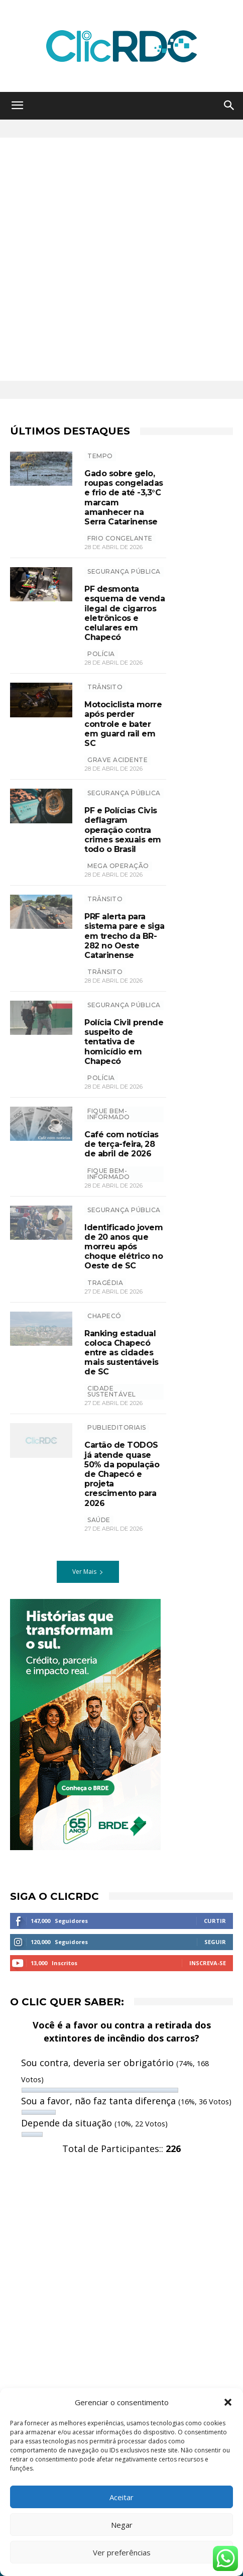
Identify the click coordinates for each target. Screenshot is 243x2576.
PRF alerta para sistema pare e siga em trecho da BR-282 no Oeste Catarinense (124, 936)
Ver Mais (87, 1571)
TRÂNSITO (105, 687)
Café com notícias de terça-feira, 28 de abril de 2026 (121, 1144)
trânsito (105, 972)
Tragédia (105, 1282)
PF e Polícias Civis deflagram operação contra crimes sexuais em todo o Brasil (122, 830)
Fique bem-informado (108, 1114)
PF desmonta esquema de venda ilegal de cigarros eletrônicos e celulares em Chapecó (124, 613)
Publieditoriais (116, 1427)
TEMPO (100, 456)
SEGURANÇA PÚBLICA (124, 571)
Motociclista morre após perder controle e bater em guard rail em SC (123, 724)
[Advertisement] (121, 259)
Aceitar (121, 2497)
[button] (228, 2402)
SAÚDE (98, 1520)
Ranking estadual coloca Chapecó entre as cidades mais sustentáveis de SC (121, 1353)
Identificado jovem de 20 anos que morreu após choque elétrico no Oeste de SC (123, 1247)
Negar (122, 2525)
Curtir (215, 1920)
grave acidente (117, 760)
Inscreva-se (207, 1963)
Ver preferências (122, 2552)
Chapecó (104, 1316)
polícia (101, 654)
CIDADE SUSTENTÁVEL (111, 1391)
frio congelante (120, 538)
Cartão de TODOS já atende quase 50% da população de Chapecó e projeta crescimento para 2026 (121, 1474)
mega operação (118, 866)
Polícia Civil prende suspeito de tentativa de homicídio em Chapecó (123, 1042)
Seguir (215, 1942)
